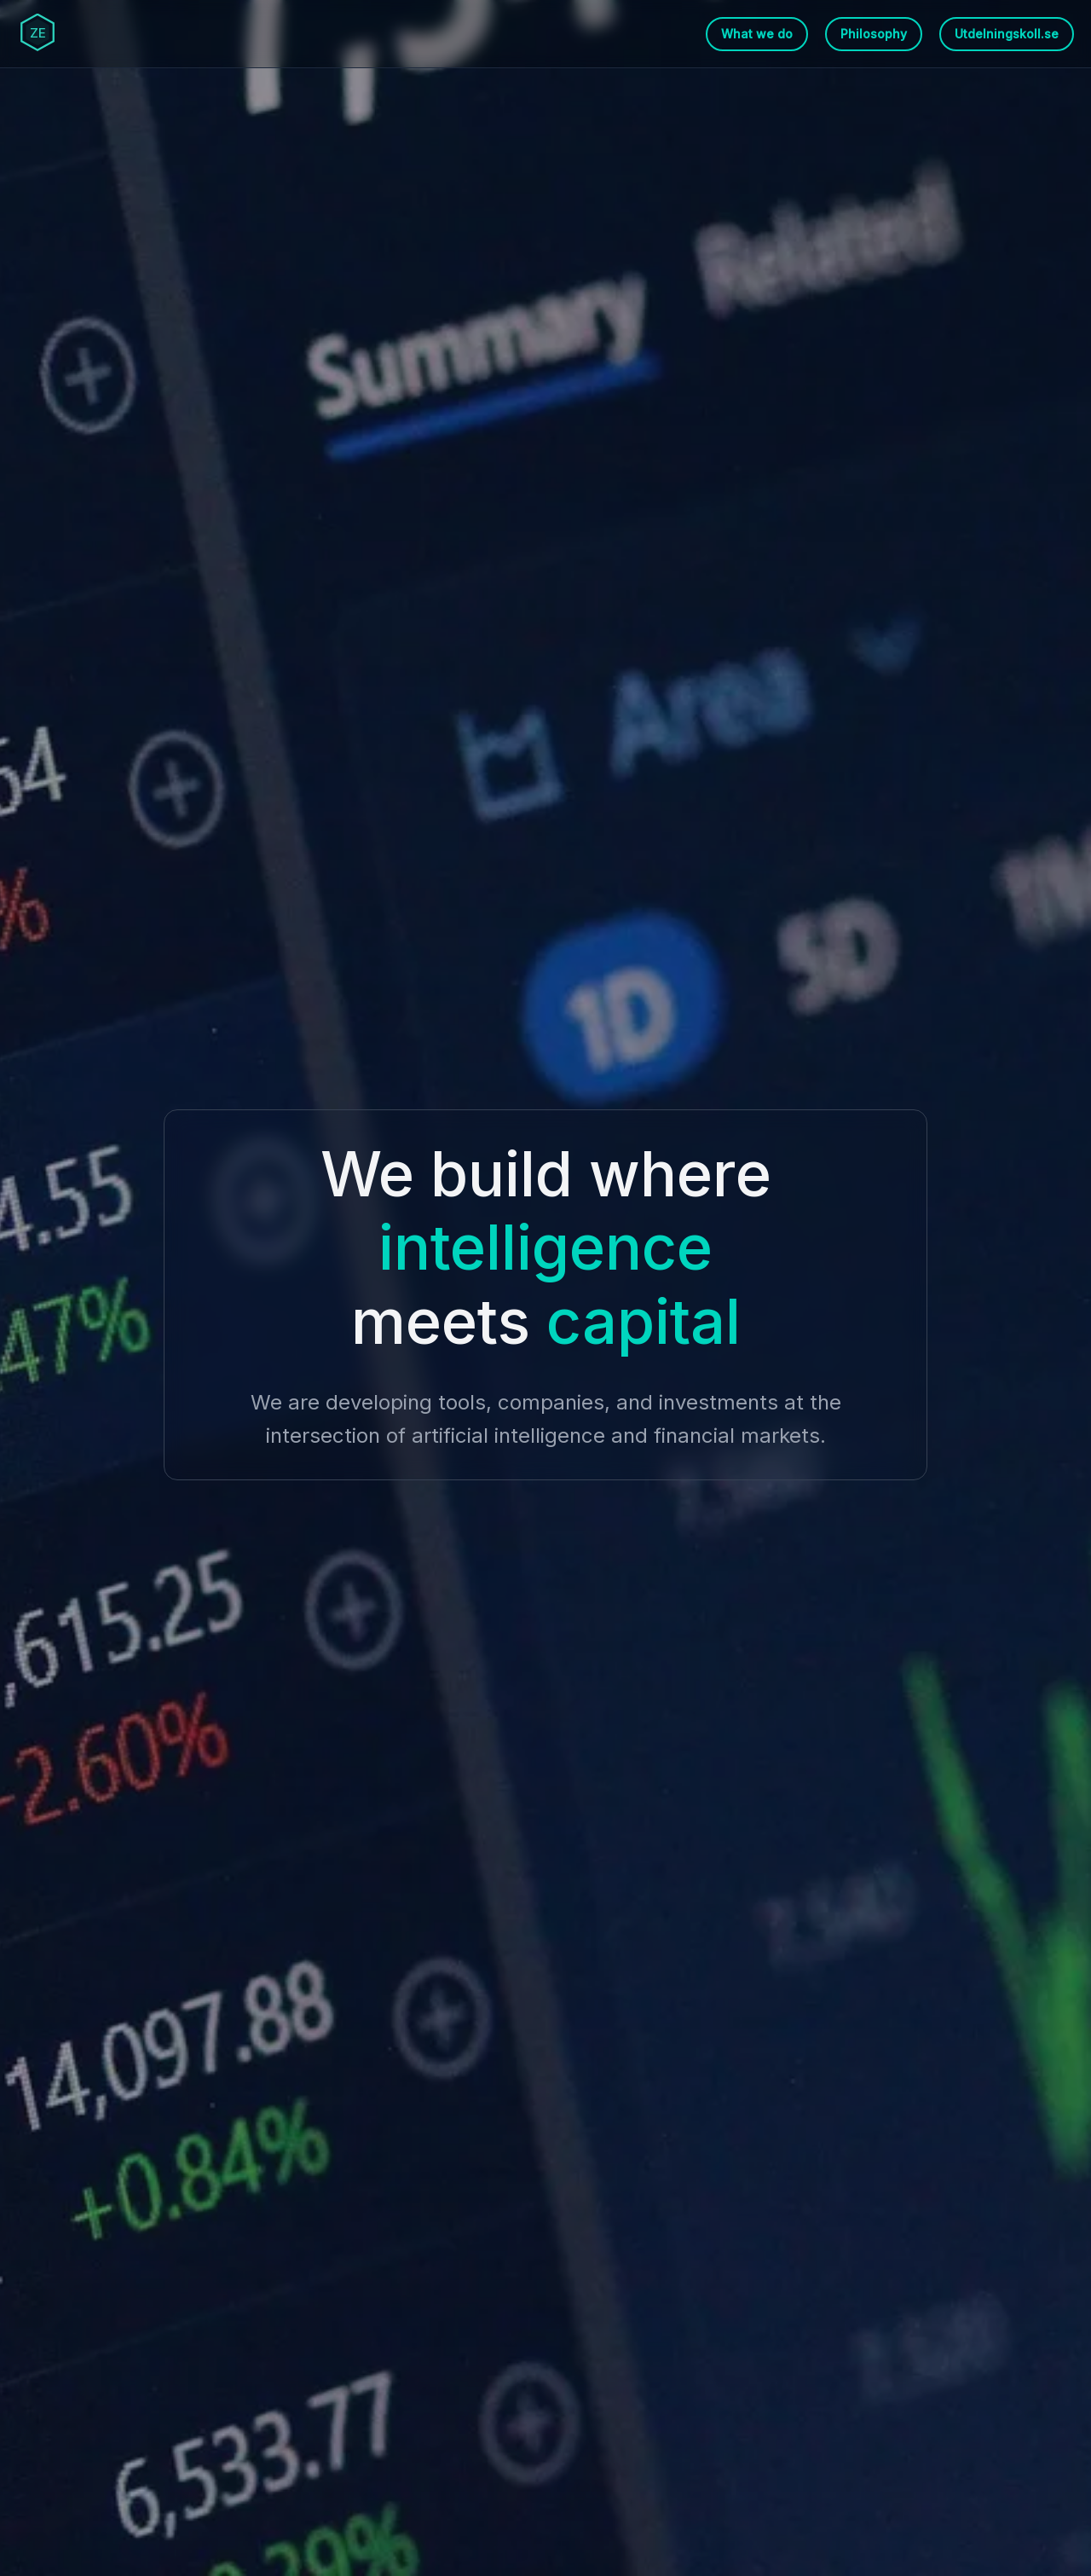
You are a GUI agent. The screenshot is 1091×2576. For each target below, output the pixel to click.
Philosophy (873, 33)
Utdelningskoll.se (1007, 33)
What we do (757, 33)
